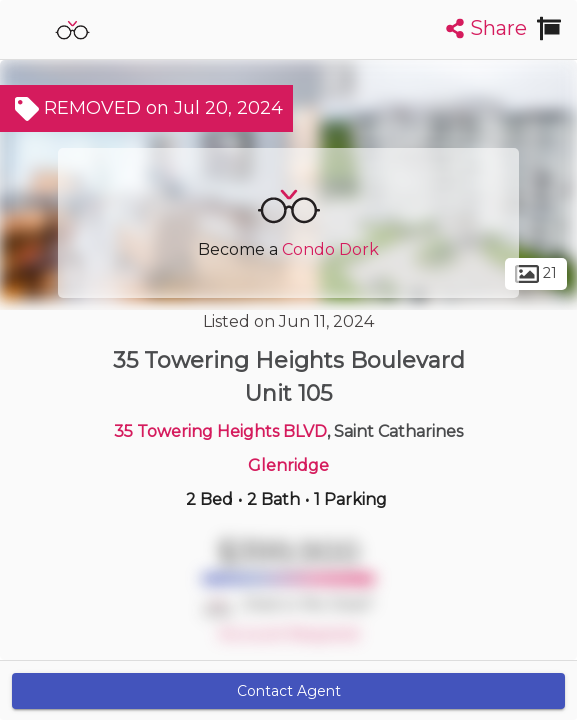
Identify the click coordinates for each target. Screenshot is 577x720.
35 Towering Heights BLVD (220, 431)
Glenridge (288, 465)
